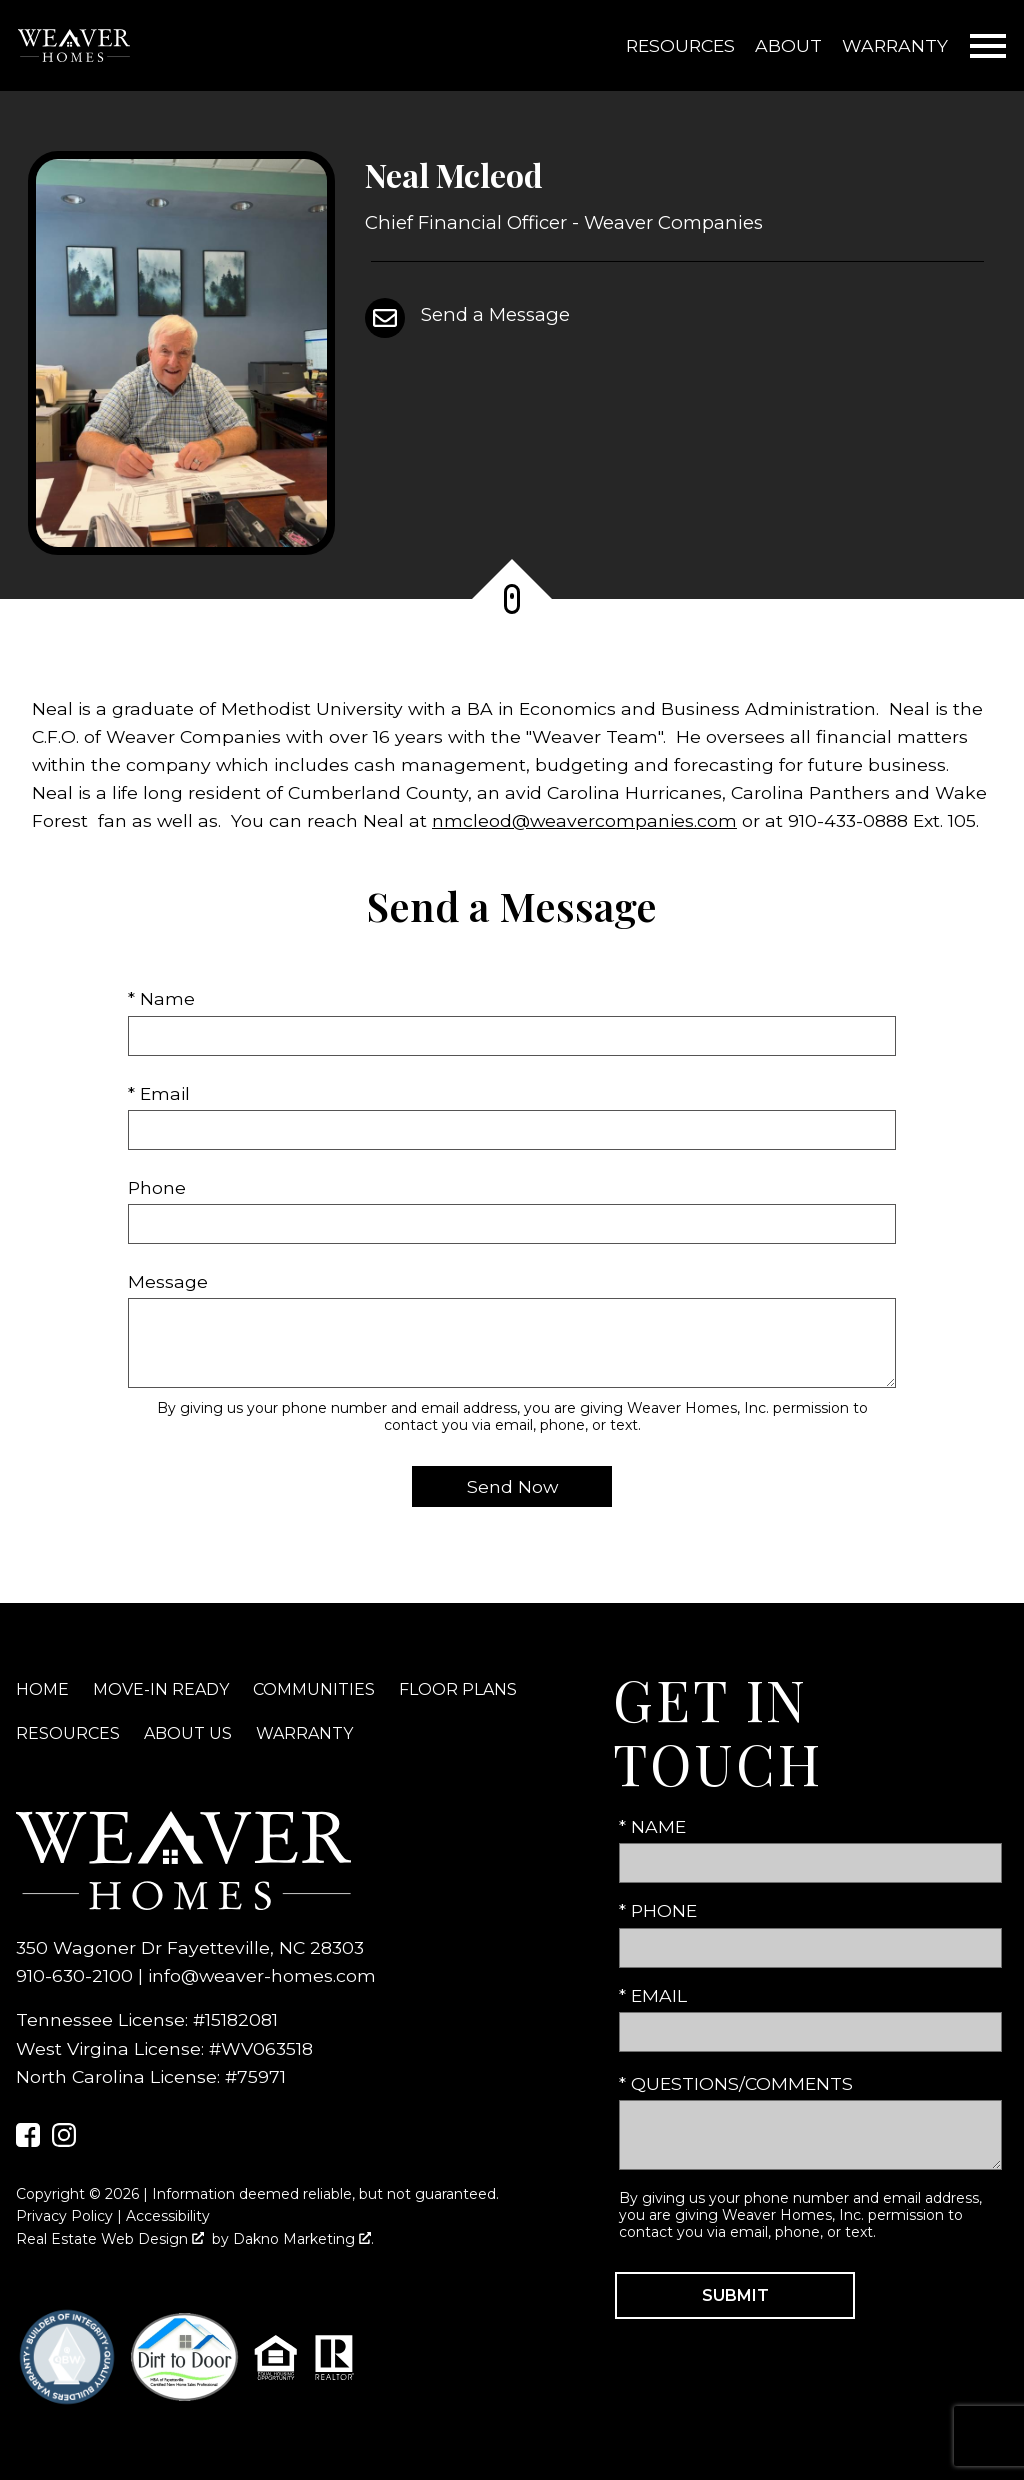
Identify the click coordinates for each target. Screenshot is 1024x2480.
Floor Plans (458, 1689)
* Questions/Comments (736, 2083)
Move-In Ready (161, 1689)
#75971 (255, 2076)
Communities (314, 1689)
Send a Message (495, 314)
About (788, 45)
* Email (159, 1093)
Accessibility (168, 2216)
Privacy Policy (64, 2216)
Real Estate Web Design (110, 2239)
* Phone (658, 1910)
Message (168, 1281)
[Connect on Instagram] (64, 2140)
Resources (680, 45)
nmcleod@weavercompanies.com (584, 820)
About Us (188, 1733)
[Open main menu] (988, 46)
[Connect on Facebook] (28, 2140)
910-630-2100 (74, 1975)
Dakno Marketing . (303, 2239)
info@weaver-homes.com (262, 1975)
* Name (161, 998)
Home (42, 1689)
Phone (157, 1187)
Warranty (895, 45)
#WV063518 (261, 2048)
